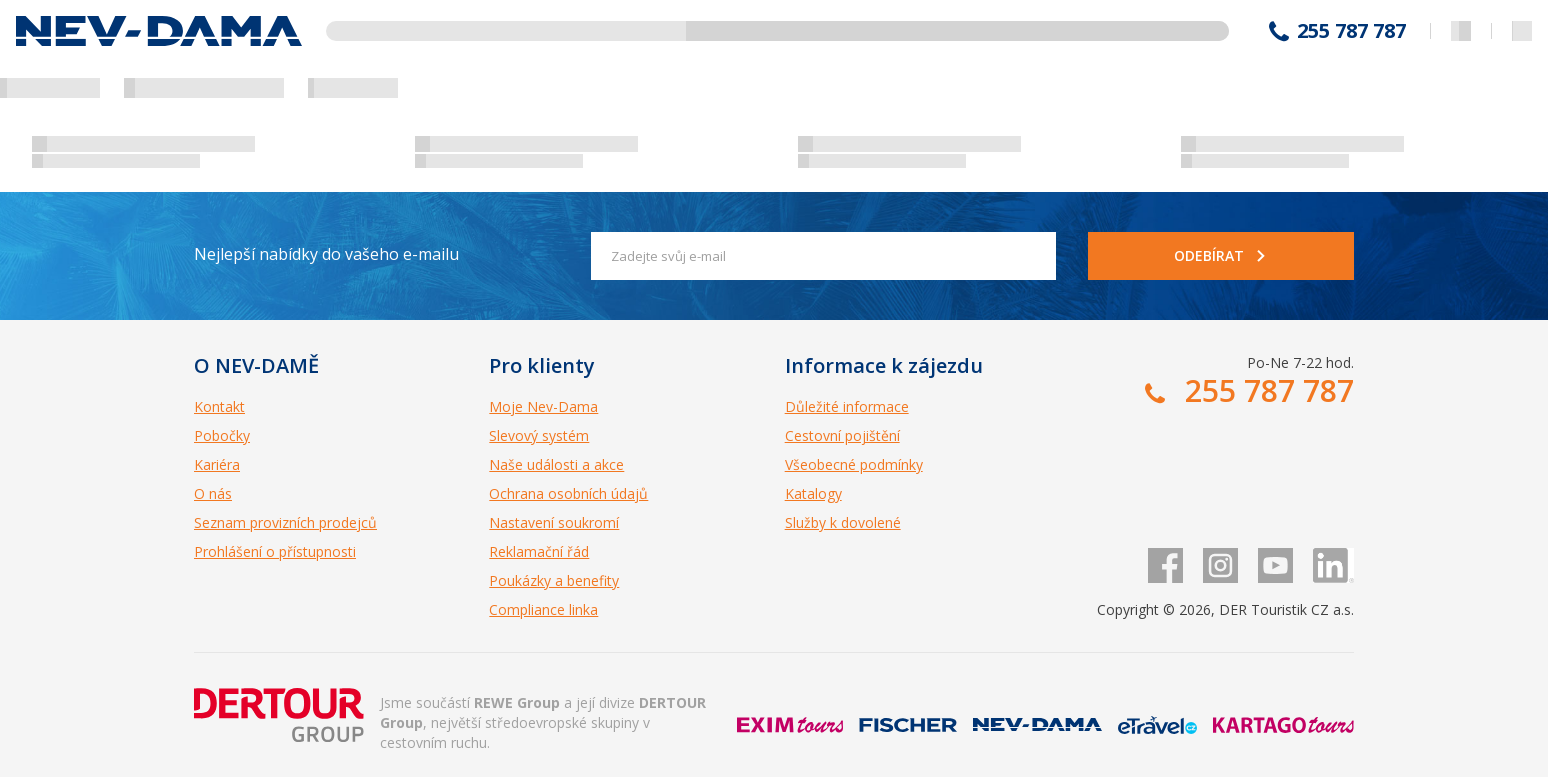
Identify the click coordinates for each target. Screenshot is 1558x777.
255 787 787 (1351, 31)
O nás (213, 493)
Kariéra (217, 464)
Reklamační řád (539, 551)
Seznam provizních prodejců (285, 522)
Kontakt (219, 406)
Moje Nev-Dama (543, 406)
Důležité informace (847, 406)
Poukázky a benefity (554, 580)
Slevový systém (539, 435)
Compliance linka (543, 609)
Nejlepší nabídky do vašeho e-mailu (326, 254)
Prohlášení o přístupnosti (275, 551)
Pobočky (222, 435)
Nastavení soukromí (554, 522)
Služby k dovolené (843, 522)
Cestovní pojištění (842, 435)
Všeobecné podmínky (854, 464)
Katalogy (813, 493)
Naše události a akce (556, 464)
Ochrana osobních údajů (568, 493)
